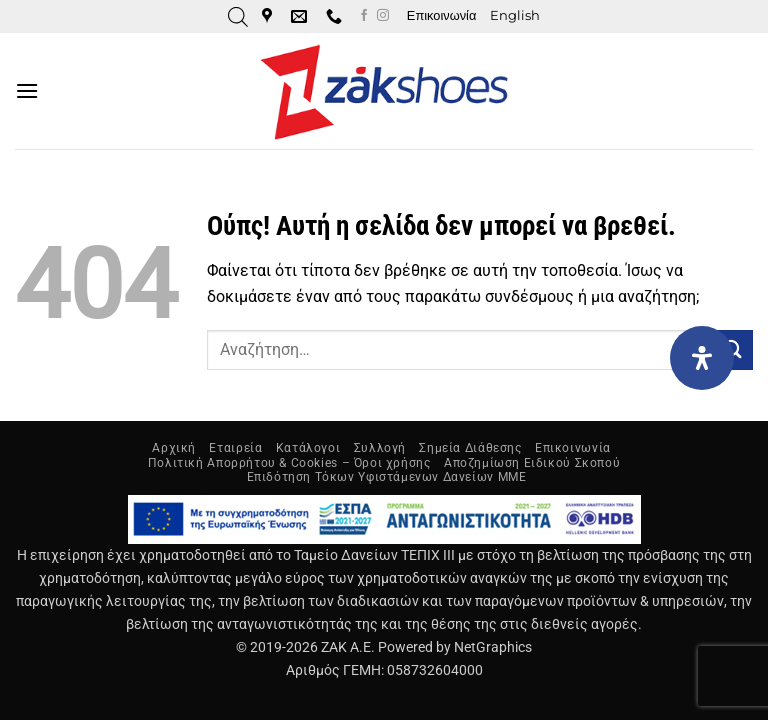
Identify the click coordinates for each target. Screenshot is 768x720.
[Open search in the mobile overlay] (238, 17)
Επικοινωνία (441, 15)
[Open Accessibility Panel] (702, 358)
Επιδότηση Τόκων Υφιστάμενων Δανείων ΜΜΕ (387, 477)
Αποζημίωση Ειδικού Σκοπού (532, 463)
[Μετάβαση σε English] (515, 16)
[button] (27, 90)
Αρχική (174, 448)
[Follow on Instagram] (383, 16)
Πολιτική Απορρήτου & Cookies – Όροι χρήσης (289, 463)
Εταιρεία (235, 448)
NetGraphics (493, 647)
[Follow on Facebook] (364, 16)
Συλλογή (380, 448)
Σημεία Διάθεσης (470, 448)
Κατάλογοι (308, 448)
